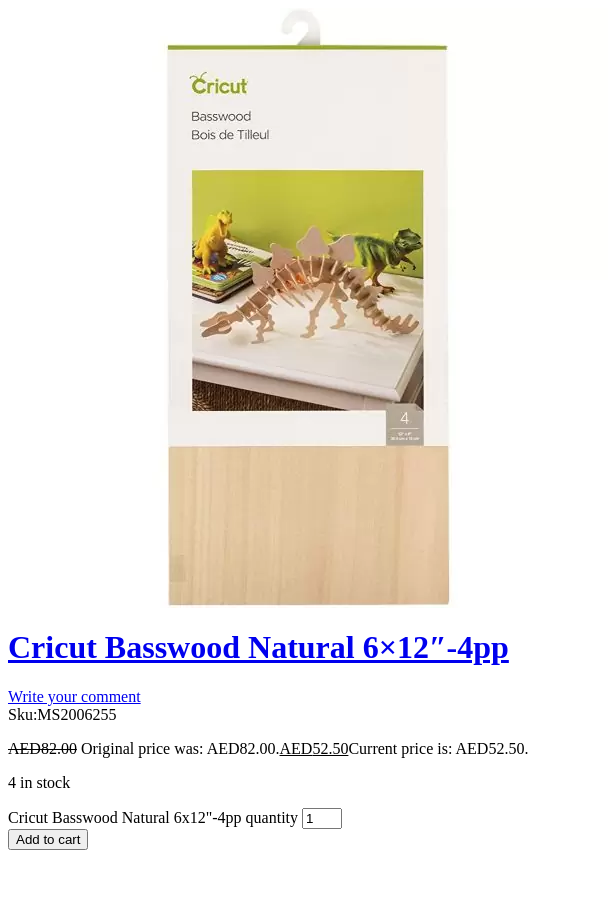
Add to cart (48, 839)
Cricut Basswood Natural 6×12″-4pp (258, 647)
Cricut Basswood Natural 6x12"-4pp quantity (153, 817)
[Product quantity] (322, 818)
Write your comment (74, 696)
